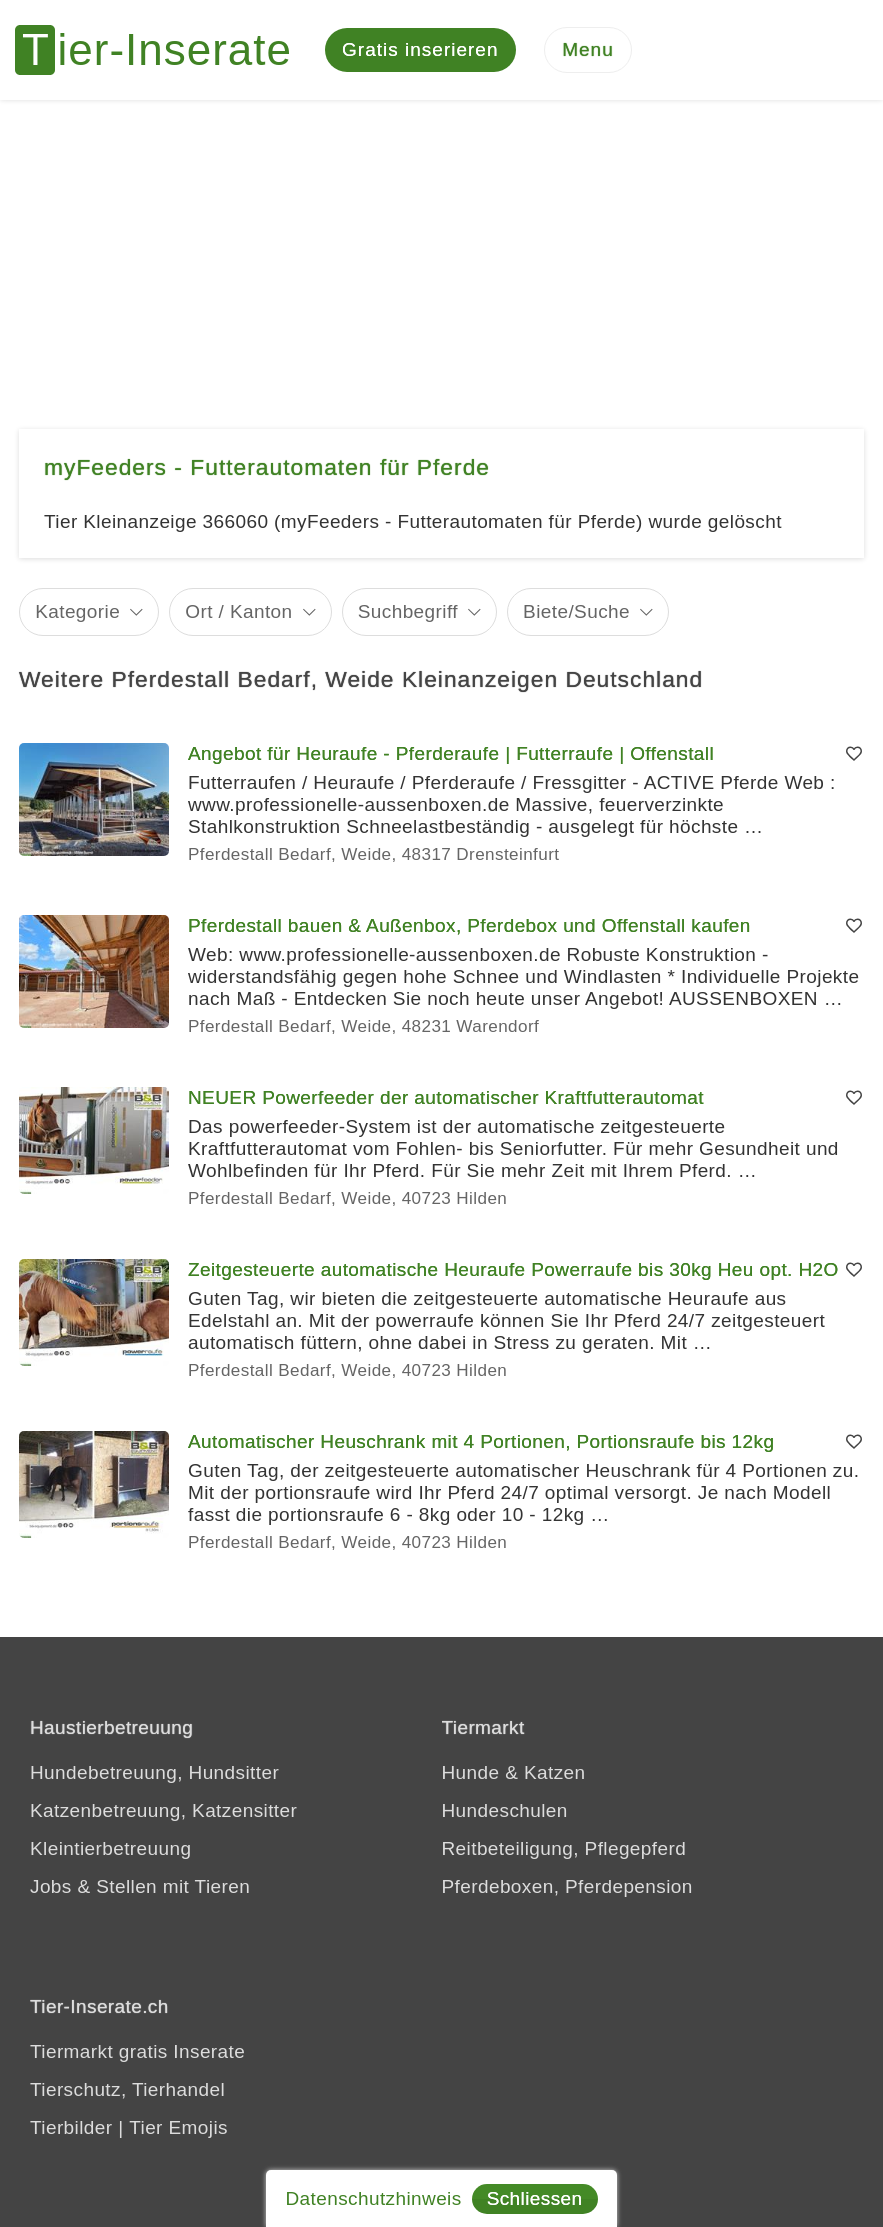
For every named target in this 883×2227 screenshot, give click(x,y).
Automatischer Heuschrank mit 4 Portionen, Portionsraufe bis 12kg (481, 1441)
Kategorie (77, 611)
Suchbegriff (408, 611)
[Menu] (588, 50)
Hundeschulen (505, 1810)
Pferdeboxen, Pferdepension (567, 1886)
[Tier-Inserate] (165, 50)
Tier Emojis (178, 2127)
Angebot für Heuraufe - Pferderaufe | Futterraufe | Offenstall (451, 753)
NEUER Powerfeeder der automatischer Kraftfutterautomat (446, 1097)
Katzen (555, 1772)
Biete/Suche (576, 611)
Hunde (471, 1772)
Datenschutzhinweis (373, 2198)
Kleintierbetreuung (110, 1848)
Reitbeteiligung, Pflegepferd (564, 1848)
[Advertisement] (441, 250)
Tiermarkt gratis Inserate (137, 2051)
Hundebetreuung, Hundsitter (154, 1772)
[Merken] (854, 754)
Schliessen (535, 2198)
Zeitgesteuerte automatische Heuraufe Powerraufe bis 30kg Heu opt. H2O (513, 1269)
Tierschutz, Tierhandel (127, 2089)
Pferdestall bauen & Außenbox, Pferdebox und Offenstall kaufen (469, 925)
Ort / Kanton (238, 611)
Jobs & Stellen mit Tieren (140, 1886)
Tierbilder (71, 2127)
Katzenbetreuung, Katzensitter (163, 1810)
